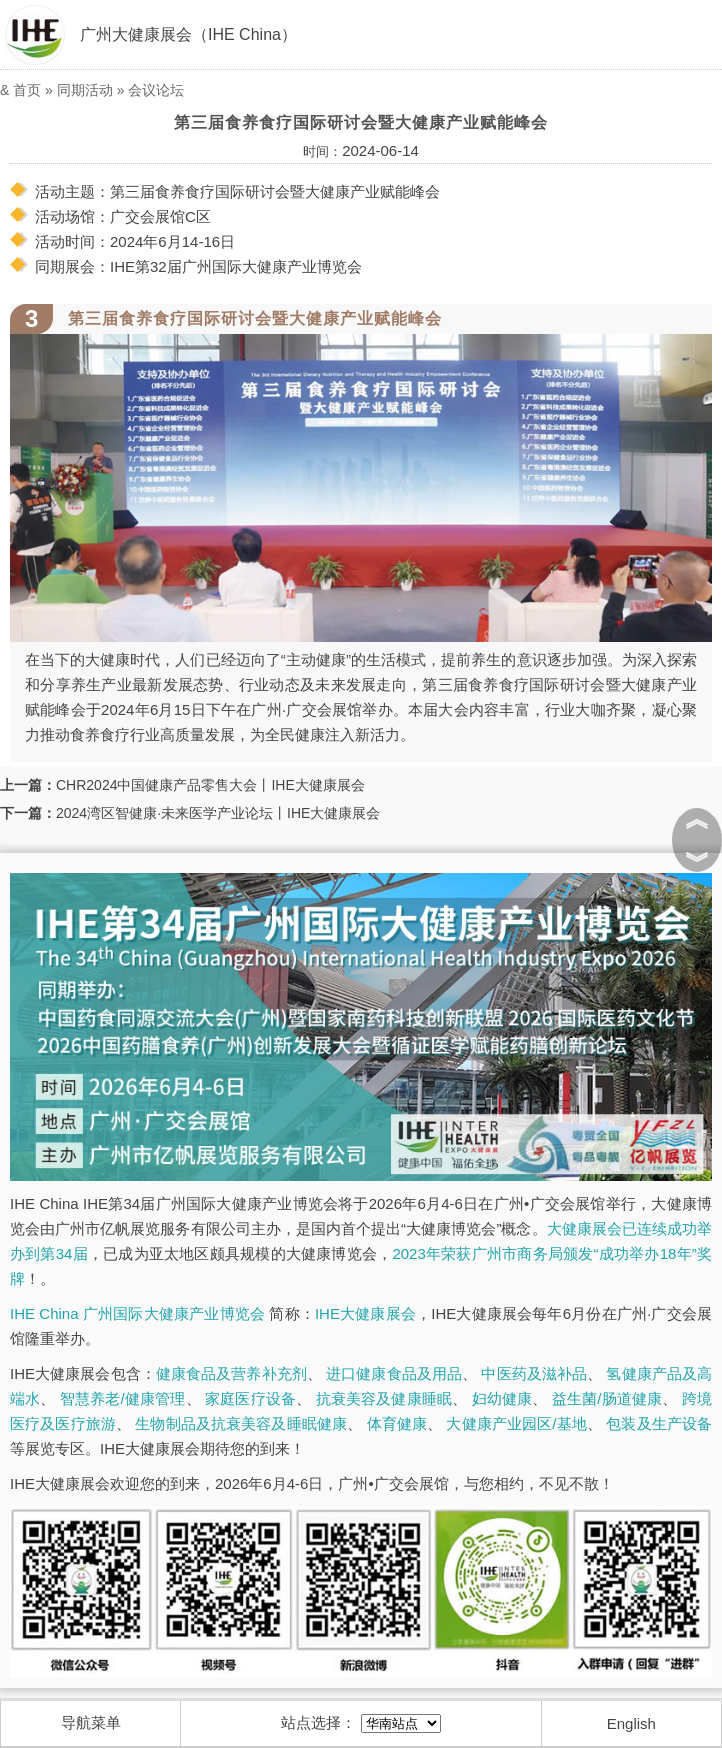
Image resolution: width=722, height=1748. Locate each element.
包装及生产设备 (659, 1423)
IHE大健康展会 (365, 1313)
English (631, 1723)
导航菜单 (91, 1722)
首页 (27, 90)
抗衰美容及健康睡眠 (384, 1398)
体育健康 (397, 1423)
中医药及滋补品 (534, 1373)
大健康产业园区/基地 (516, 1423)
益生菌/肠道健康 (607, 1398)
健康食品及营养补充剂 (231, 1373)
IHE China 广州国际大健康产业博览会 (137, 1313)
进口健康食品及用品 (394, 1373)
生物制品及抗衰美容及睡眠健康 (241, 1423)
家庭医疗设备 (250, 1398)
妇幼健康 (502, 1398)
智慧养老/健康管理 (123, 1398)
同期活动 (85, 90)
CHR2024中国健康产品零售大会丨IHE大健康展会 (210, 785)
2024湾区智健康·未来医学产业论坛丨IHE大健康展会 (218, 813)
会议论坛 (156, 90)
